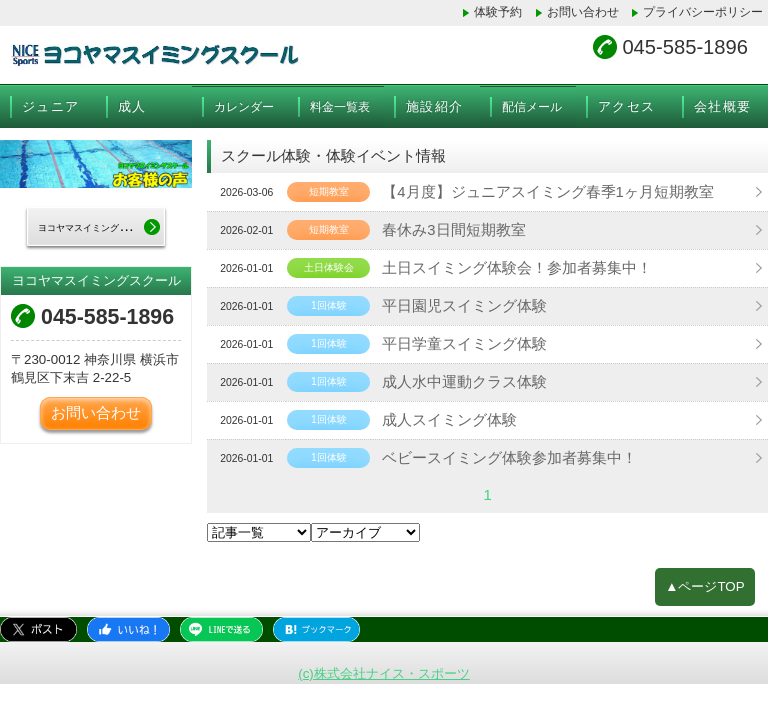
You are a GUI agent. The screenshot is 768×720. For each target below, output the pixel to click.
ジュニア (50, 105)
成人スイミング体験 (441, 418)
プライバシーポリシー (703, 12)
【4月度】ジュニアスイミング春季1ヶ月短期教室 (533, 190)
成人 (132, 105)
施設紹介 (434, 105)
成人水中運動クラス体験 (455, 380)
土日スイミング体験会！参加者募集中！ (504, 266)
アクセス (626, 105)
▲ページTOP (706, 582)
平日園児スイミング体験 (455, 304)
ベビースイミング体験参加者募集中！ (497, 456)
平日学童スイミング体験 (455, 342)
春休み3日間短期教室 (445, 228)
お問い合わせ (583, 12)
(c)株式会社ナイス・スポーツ (383, 668)
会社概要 (722, 105)
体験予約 (499, 12)
